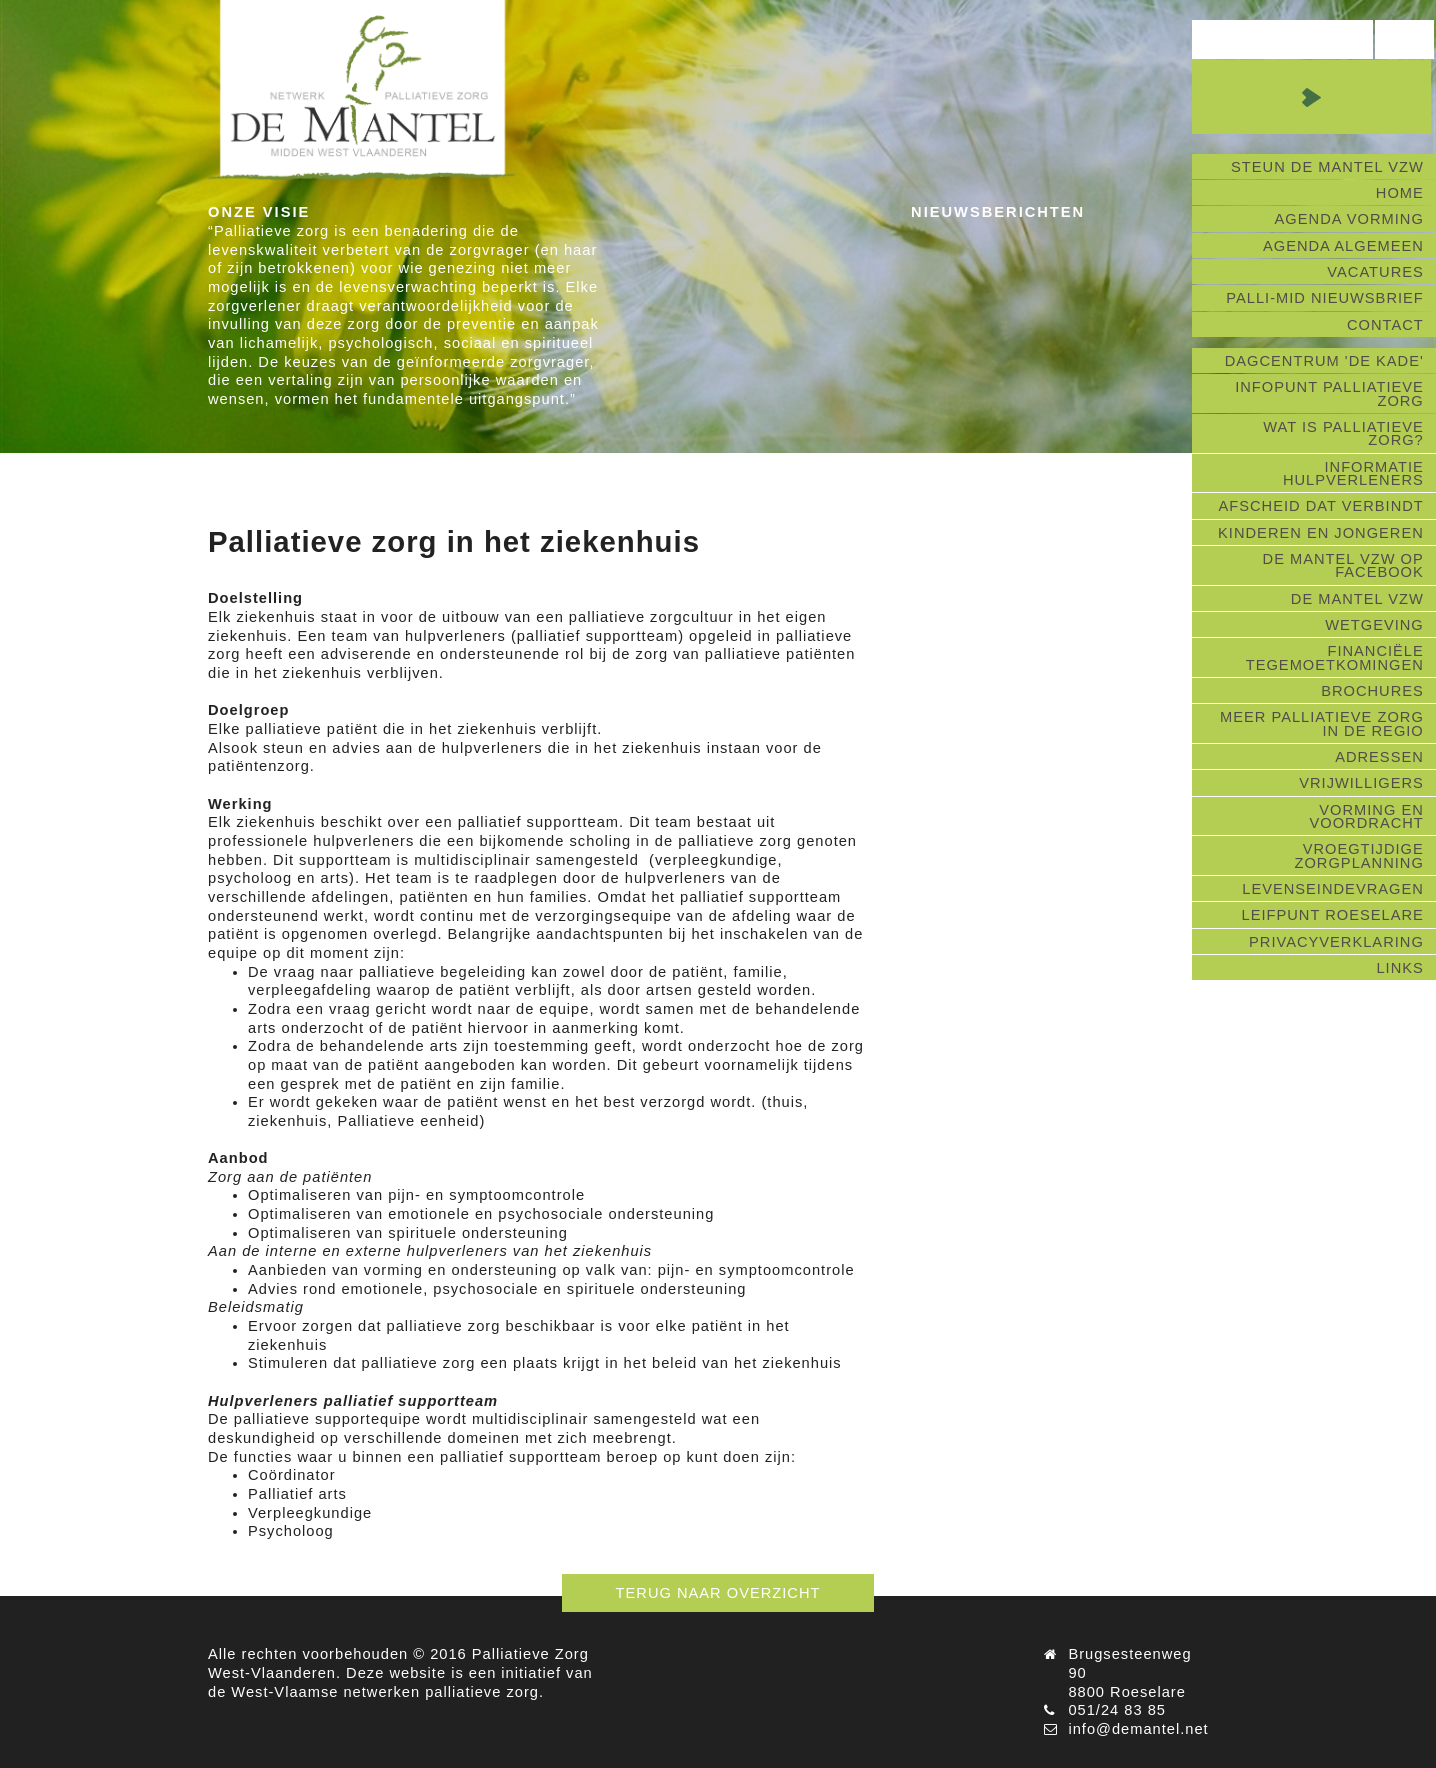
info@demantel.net (1138, 1729)
